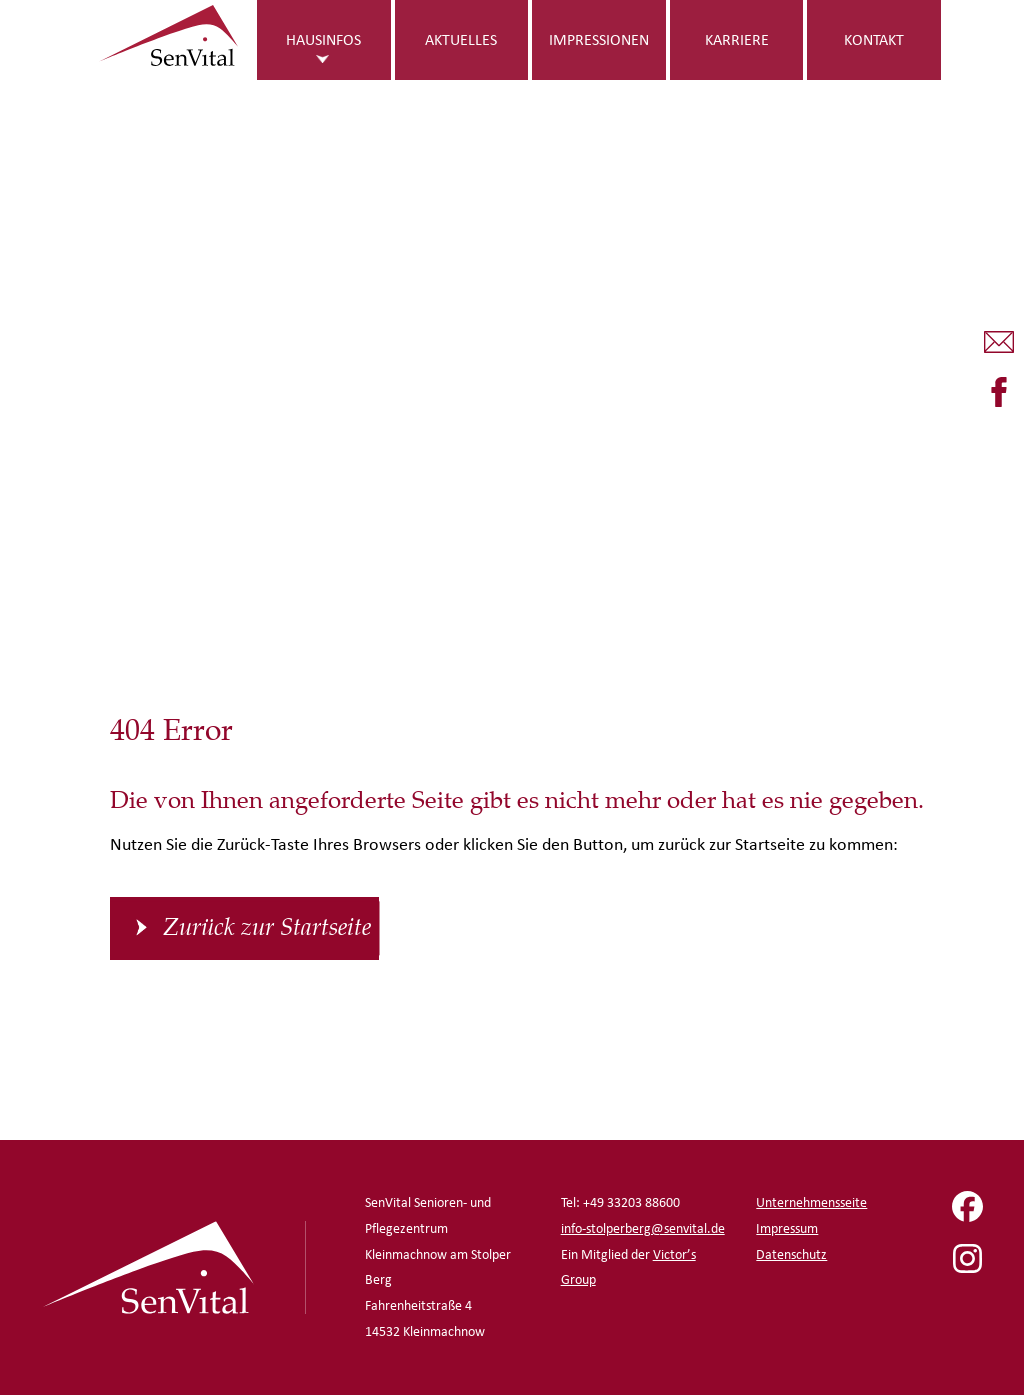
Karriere (737, 39)
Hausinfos (323, 39)
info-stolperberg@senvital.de (643, 1228)
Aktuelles (461, 39)
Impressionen (599, 39)
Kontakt (874, 39)
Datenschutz (791, 1254)
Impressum (787, 1228)
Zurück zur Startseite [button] (267, 928)
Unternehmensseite (811, 1202)
